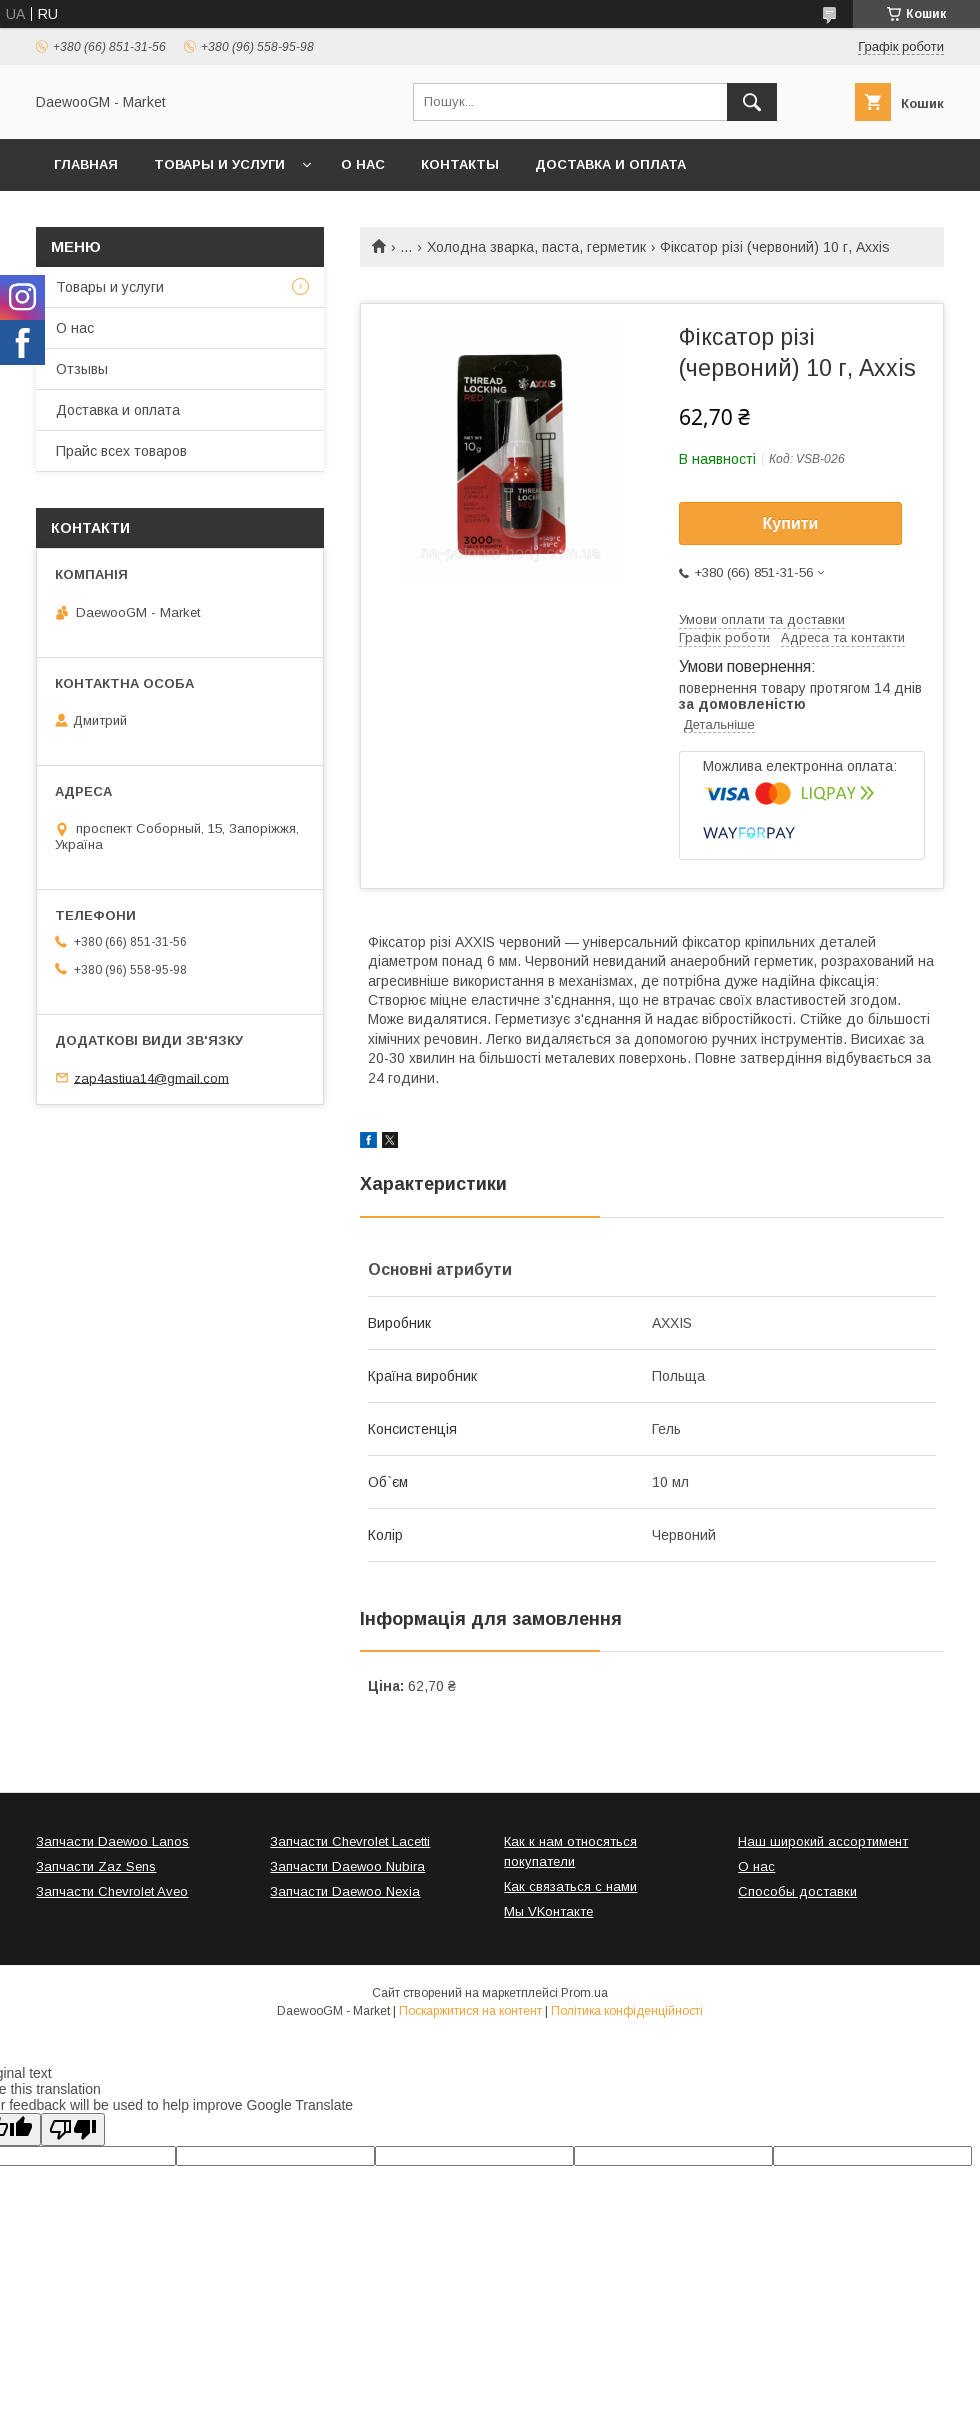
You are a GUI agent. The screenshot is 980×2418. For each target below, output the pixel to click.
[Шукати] (752, 102)
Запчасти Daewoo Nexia (345, 1891)
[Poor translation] (73, 2129)
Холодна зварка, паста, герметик (536, 247)
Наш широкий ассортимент (823, 1841)
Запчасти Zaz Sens (96, 1866)
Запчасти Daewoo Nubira (347, 1866)
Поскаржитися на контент (470, 2011)
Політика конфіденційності (627, 2011)
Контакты (460, 164)
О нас (363, 164)
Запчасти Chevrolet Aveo (112, 1891)
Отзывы (82, 369)
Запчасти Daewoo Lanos (112, 1841)
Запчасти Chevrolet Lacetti (350, 1841)
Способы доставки (797, 1891)
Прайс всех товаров (121, 451)
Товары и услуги (219, 164)
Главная (86, 164)
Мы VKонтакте (548, 1911)
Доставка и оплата (610, 164)
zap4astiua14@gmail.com (151, 1077)
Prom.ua (584, 1993)
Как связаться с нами (570, 1886)
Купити (791, 523)
